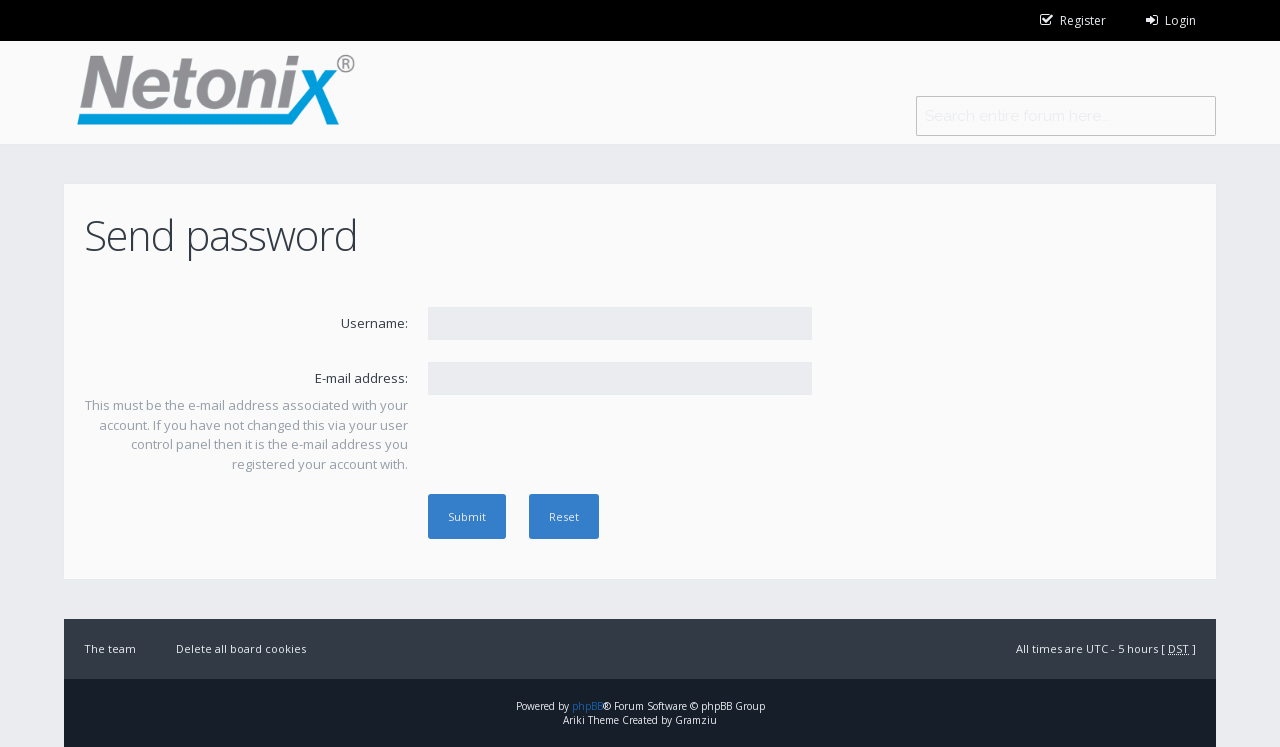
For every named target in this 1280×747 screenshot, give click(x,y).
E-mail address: (361, 378)
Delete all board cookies (241, 648)
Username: (374, 323)
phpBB (587, 706)
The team (110, 648)
